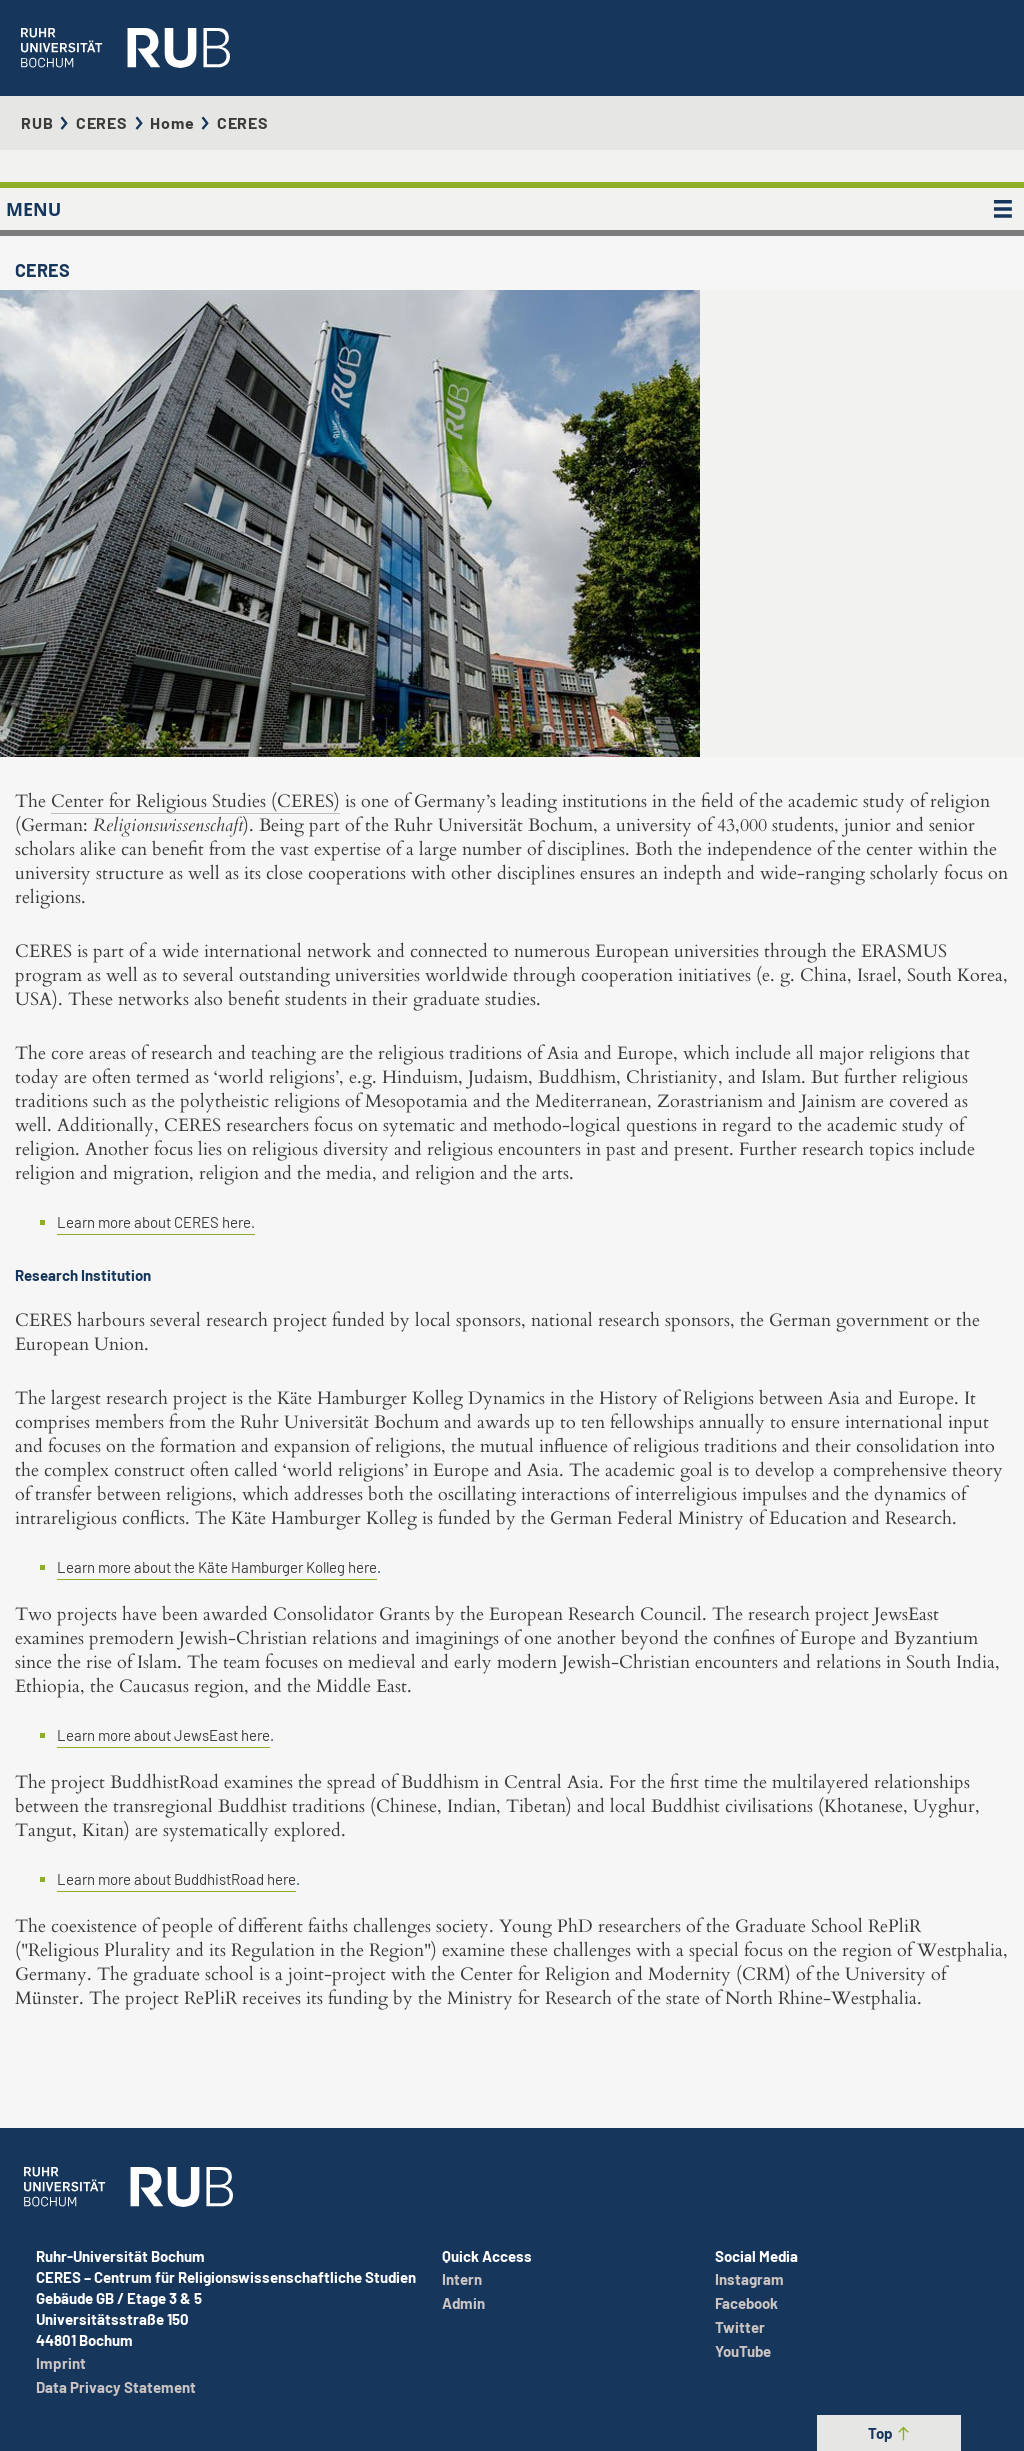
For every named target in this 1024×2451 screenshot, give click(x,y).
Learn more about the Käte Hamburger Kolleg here (217, 1567)
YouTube (743, 2351)
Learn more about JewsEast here (163, 1735)
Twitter (740, 2327)
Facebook (746, 2303)
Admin (463, 2303)
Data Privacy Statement (116, 2387)
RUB (37, 122)
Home (172, 122)
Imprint (61, 2363)
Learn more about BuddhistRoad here (176, 1879)
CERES (102, 122)
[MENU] (1003, 209)
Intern (462, 2279)
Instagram (749, 2279)
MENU (33, 209)
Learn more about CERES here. (156, 1222)
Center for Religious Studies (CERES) (195, 801)
